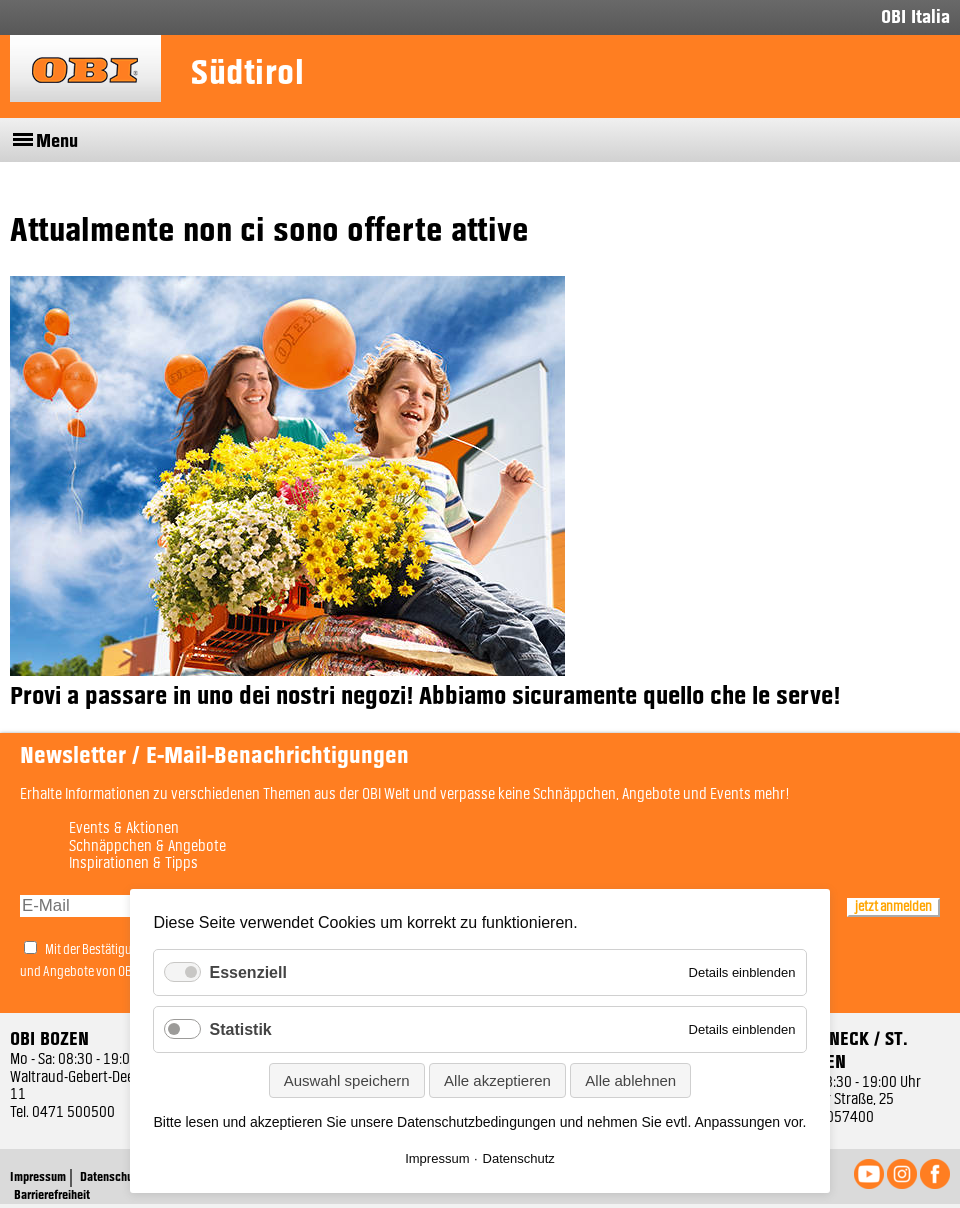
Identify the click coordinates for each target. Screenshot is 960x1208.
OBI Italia (915, 17)
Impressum (437, 1158)
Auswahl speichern (347, 1080)
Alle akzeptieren (497, 1080)
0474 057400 (832, 1118)
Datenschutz (519, 1158)
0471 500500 (73, 1113)
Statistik (240, 1029)
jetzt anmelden (893, 907)
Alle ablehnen (630, 1080)
